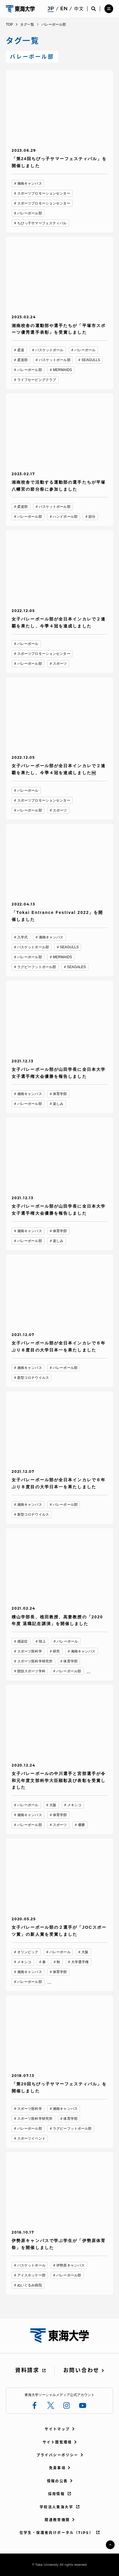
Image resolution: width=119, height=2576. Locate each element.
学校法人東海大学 (56, 2507)
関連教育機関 (57, 2520)
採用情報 (56, 2494)
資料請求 (27, 2370)
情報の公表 (57, 2481)
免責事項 (57, 2468)
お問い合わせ (81, 2370)
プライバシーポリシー (57, 2455)
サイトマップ (57, 2429)
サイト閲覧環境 (57, 2442)
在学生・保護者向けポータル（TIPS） (57, 2532)
